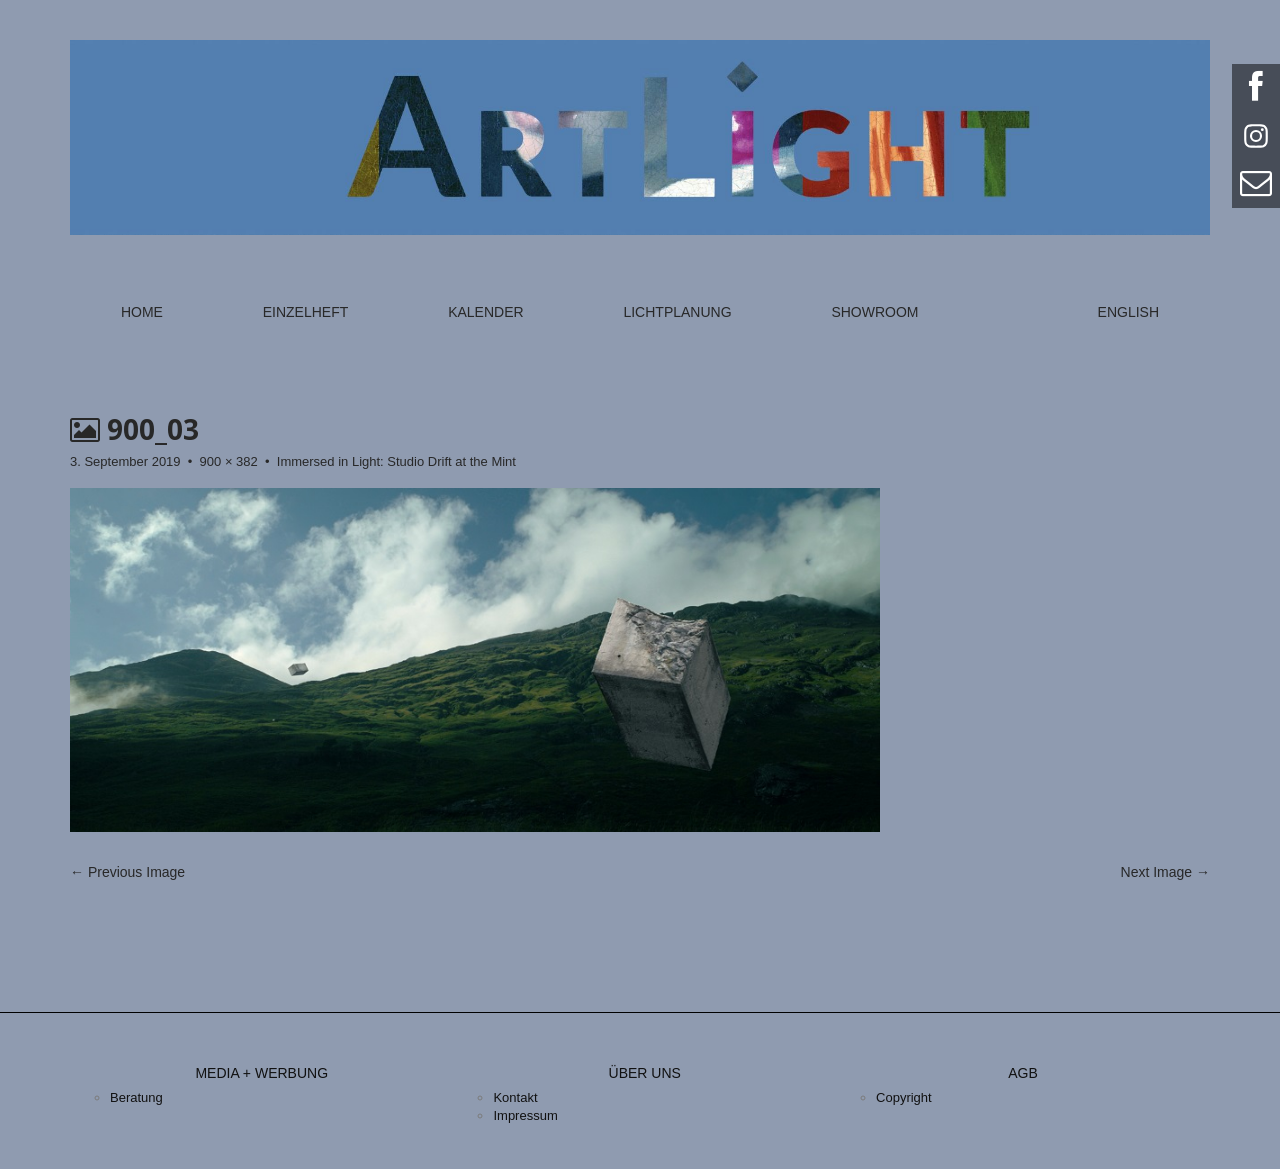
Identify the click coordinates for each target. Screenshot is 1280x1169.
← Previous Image (127, 872)
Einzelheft (306, 312)
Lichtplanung (677, 312)
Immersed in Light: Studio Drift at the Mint (396, 461)
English (1128, 312)
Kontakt (515, 1097)
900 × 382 (229, 461)
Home (142, 312)
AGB (1023, 1073)
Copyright (904, 1097)
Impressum (525, 1115)
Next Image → (1165, 872)
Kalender (485, 312)
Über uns (645, 1073)
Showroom (874, 312)
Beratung (136, 1097)
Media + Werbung (261, 1073)
